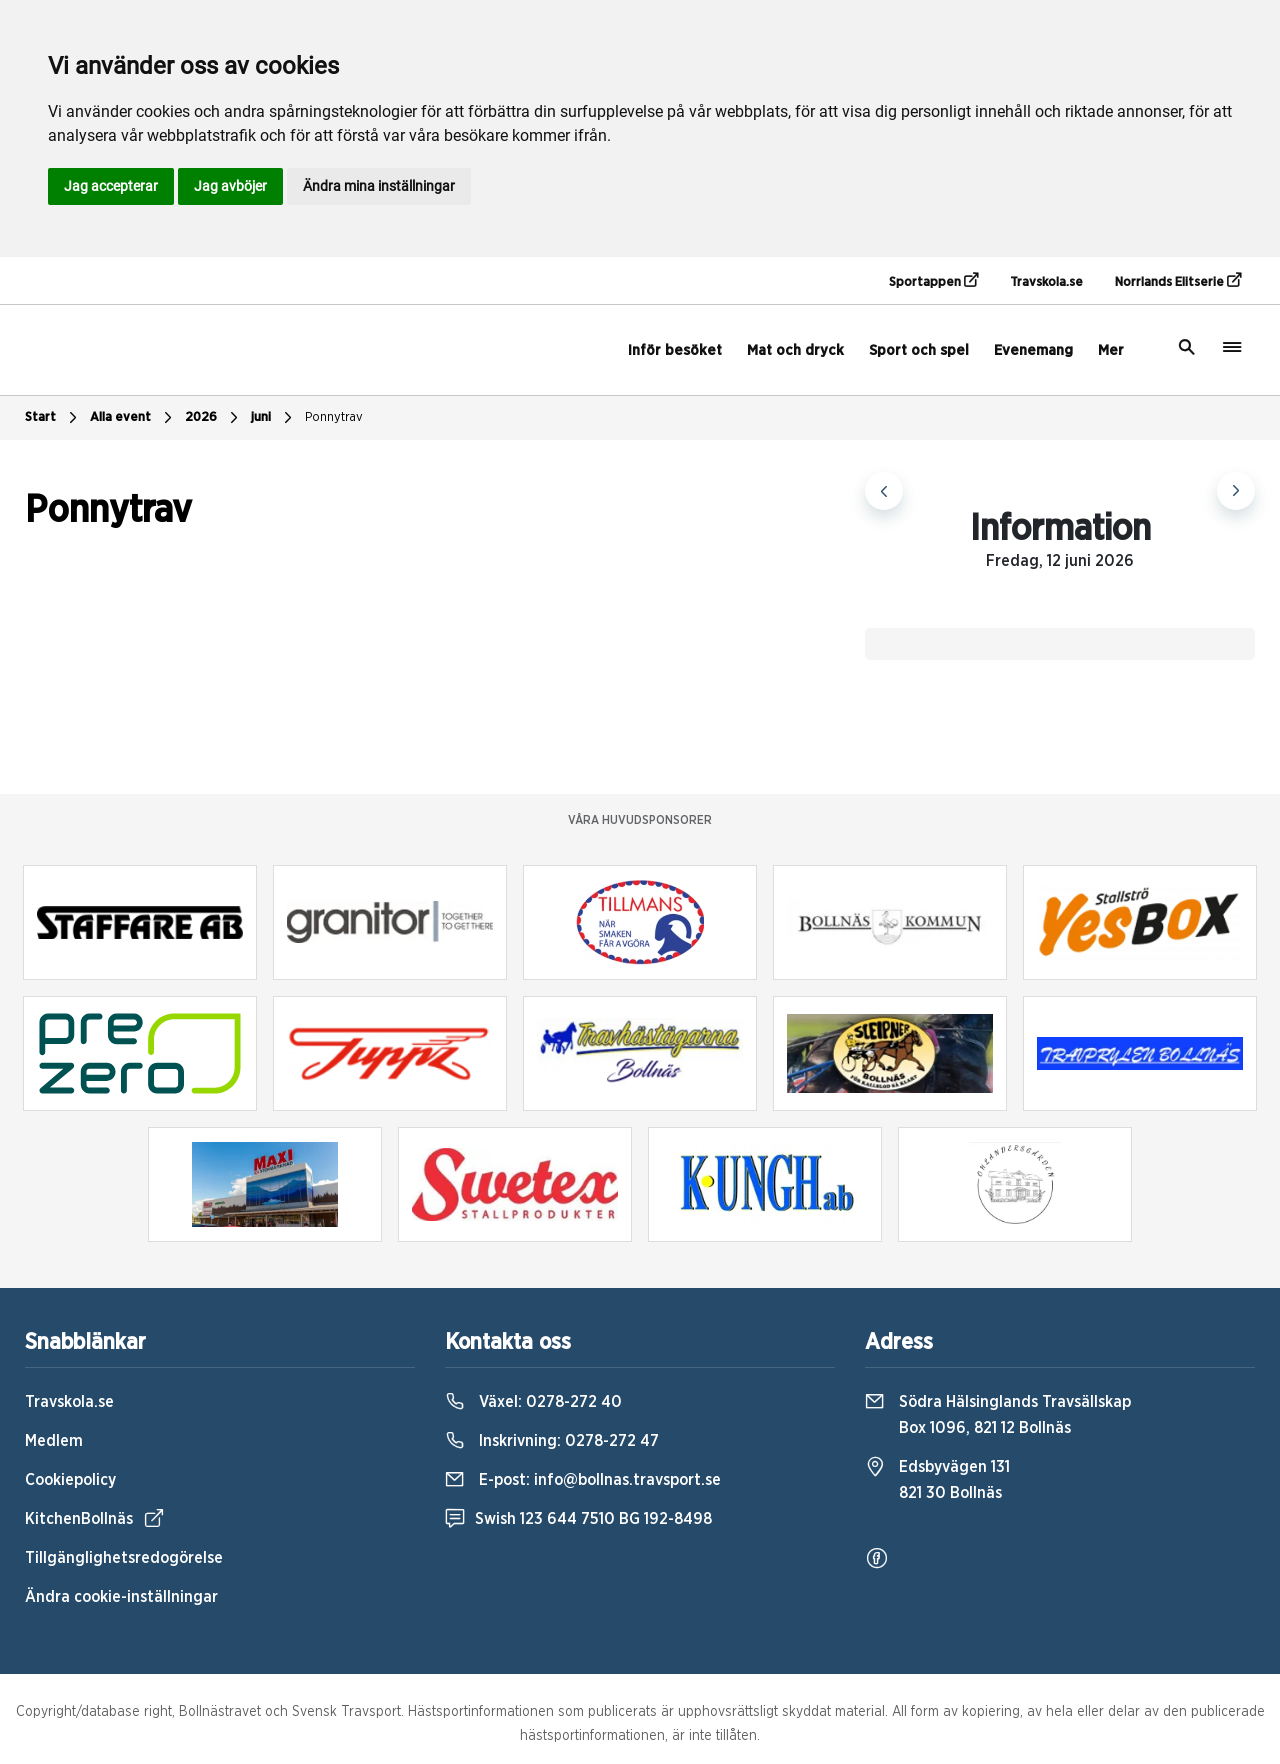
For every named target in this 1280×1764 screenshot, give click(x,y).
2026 (214, 418)
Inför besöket (675, 350)
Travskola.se (1046, 282)
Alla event (133, 418)
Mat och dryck (795, 350)
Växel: (533, 1402)
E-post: (583, 1480)
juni (274, 418)
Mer (1111, 350)
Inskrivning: (552, 1441)
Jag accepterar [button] (111, 186)
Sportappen (933, 281)
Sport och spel (919, 350)
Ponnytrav (334, 417)
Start (53, 418)
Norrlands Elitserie (1178, 281)
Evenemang (1033, 350)
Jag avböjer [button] (230, 186)
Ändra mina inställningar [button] (379, 186)
